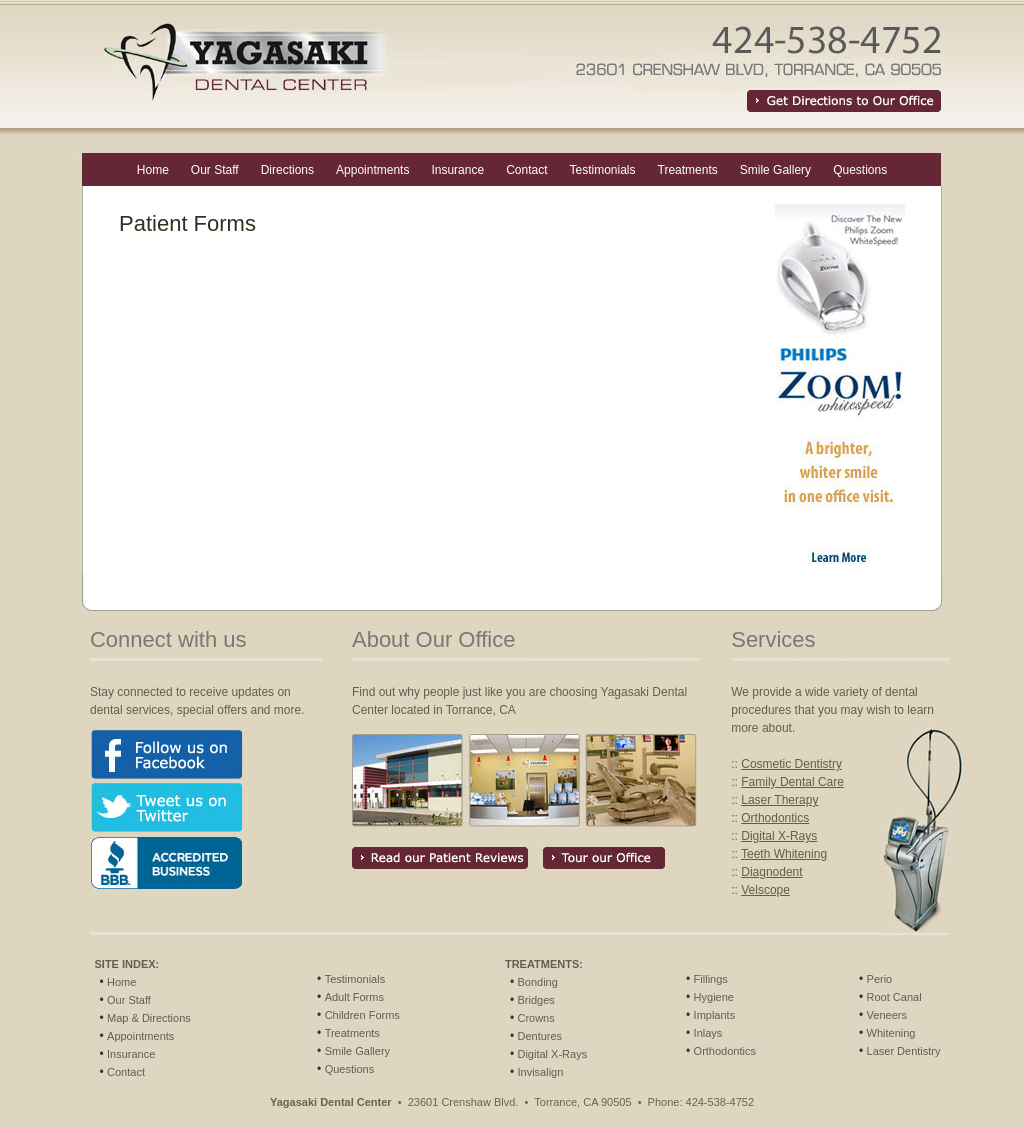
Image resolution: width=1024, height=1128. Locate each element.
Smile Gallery (775, 170)
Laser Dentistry (904, 1051)
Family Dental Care (792, 782)
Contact (526, 170)
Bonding (537, 982)
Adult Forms (354, 997)
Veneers (887, 1015)
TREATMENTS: (544, 964)
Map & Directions (149, 1018)
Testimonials (602, 170)
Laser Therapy (779, 800)
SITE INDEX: (127, 964)
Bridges (535, 1000)
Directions (287, 170)
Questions (860, 170)
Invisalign (540, 1072)
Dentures (539, 1036)
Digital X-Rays (779, 836)
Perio (880, 979)
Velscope (765, 890)
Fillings (711, 979)
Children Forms (362, 1015)
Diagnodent (771, 872)
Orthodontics (775, 818)
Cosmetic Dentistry (791, 764)
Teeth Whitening (784, 854)
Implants (715, 1015)
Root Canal (894, 997)
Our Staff (215, 170)
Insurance (457, 170)
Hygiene (714, 997)
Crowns (535, 1018)
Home (153, 170)
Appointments (372, 170)
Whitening (891, 1033)
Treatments (688, 170)
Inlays (708, 1033)
